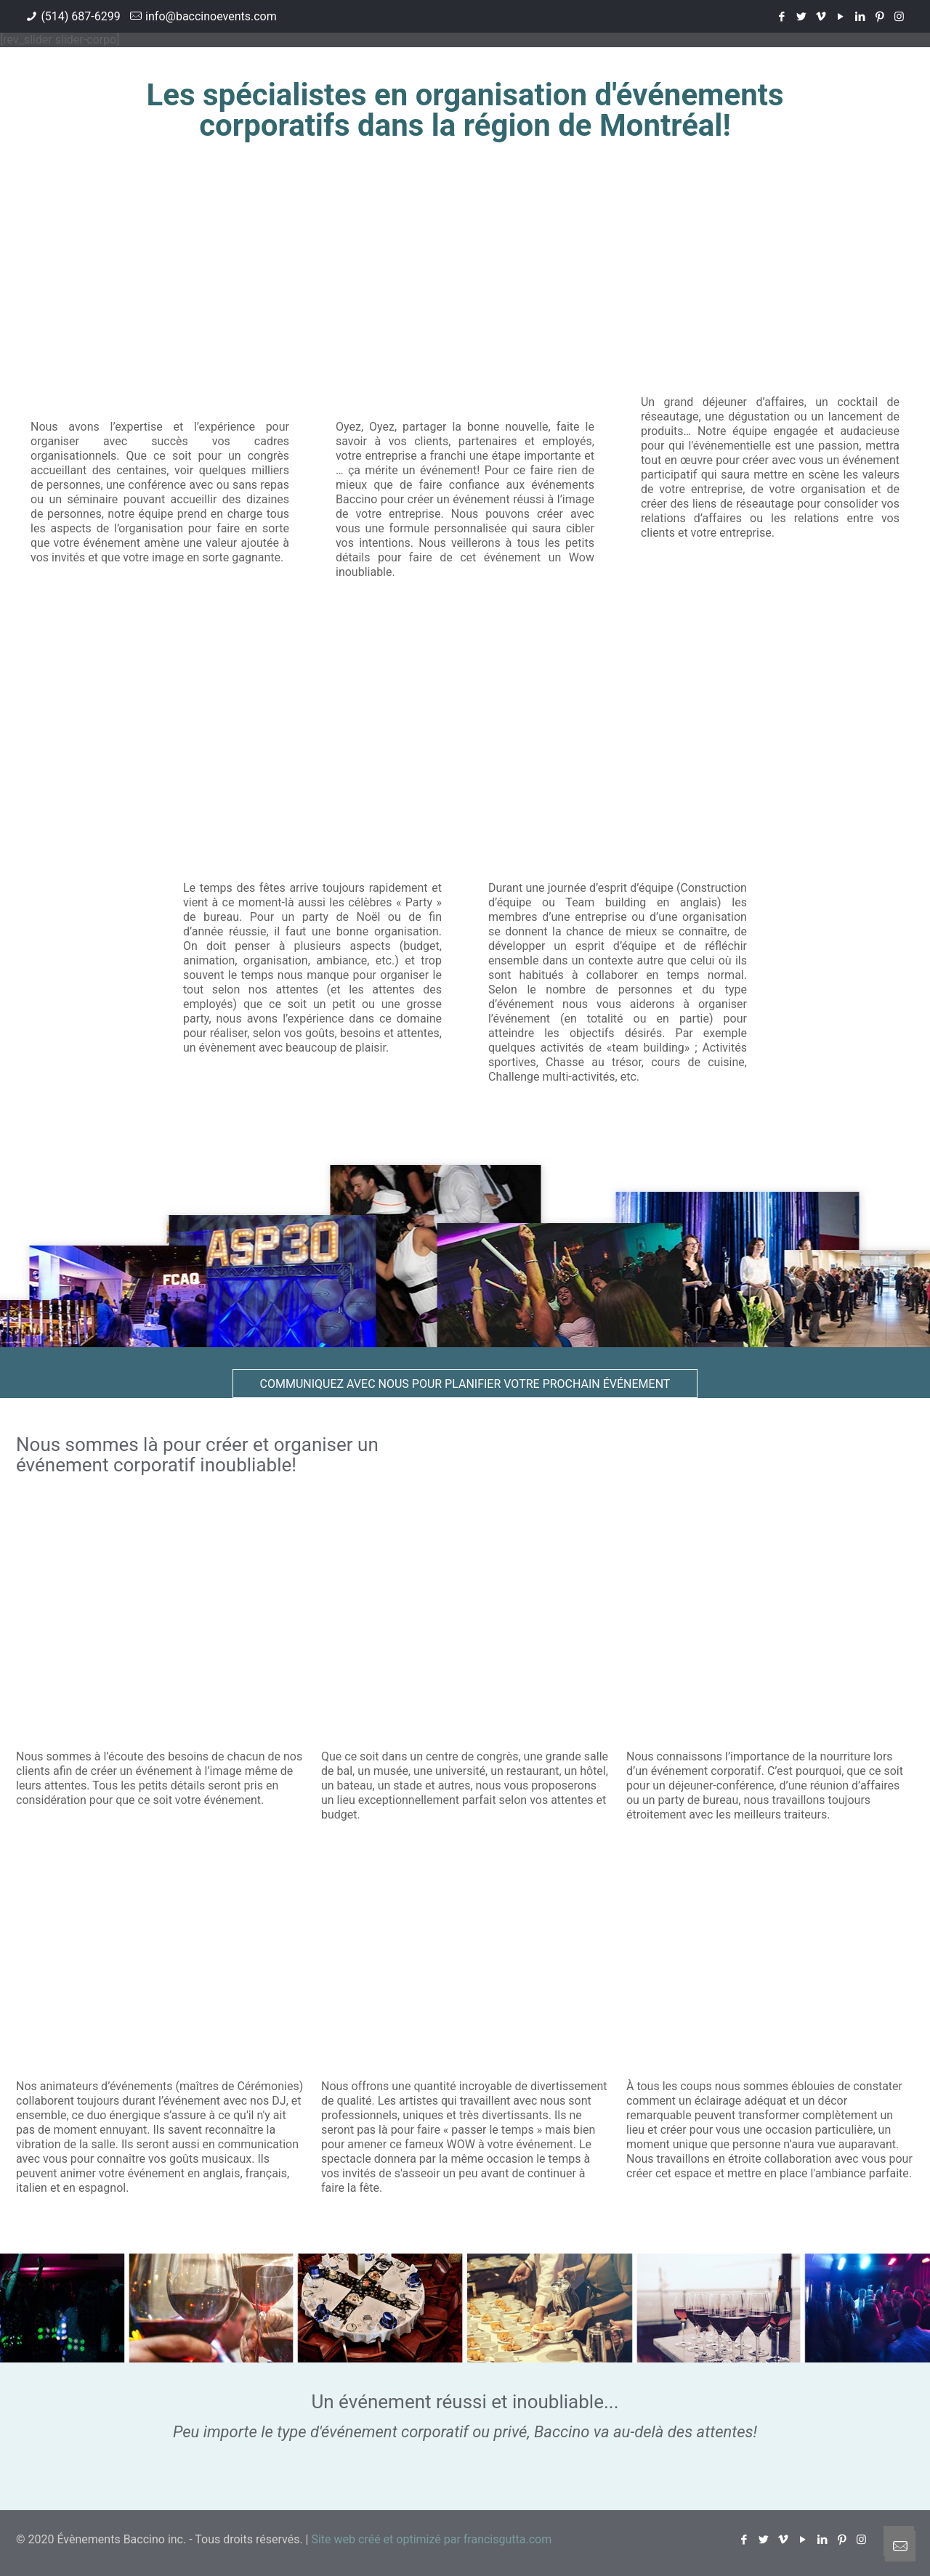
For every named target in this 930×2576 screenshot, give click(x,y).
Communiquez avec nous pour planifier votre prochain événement (465, 1384)
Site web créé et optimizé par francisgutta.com (431, 2539)
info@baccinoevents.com (211, 16)
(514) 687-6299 (80, 16)
